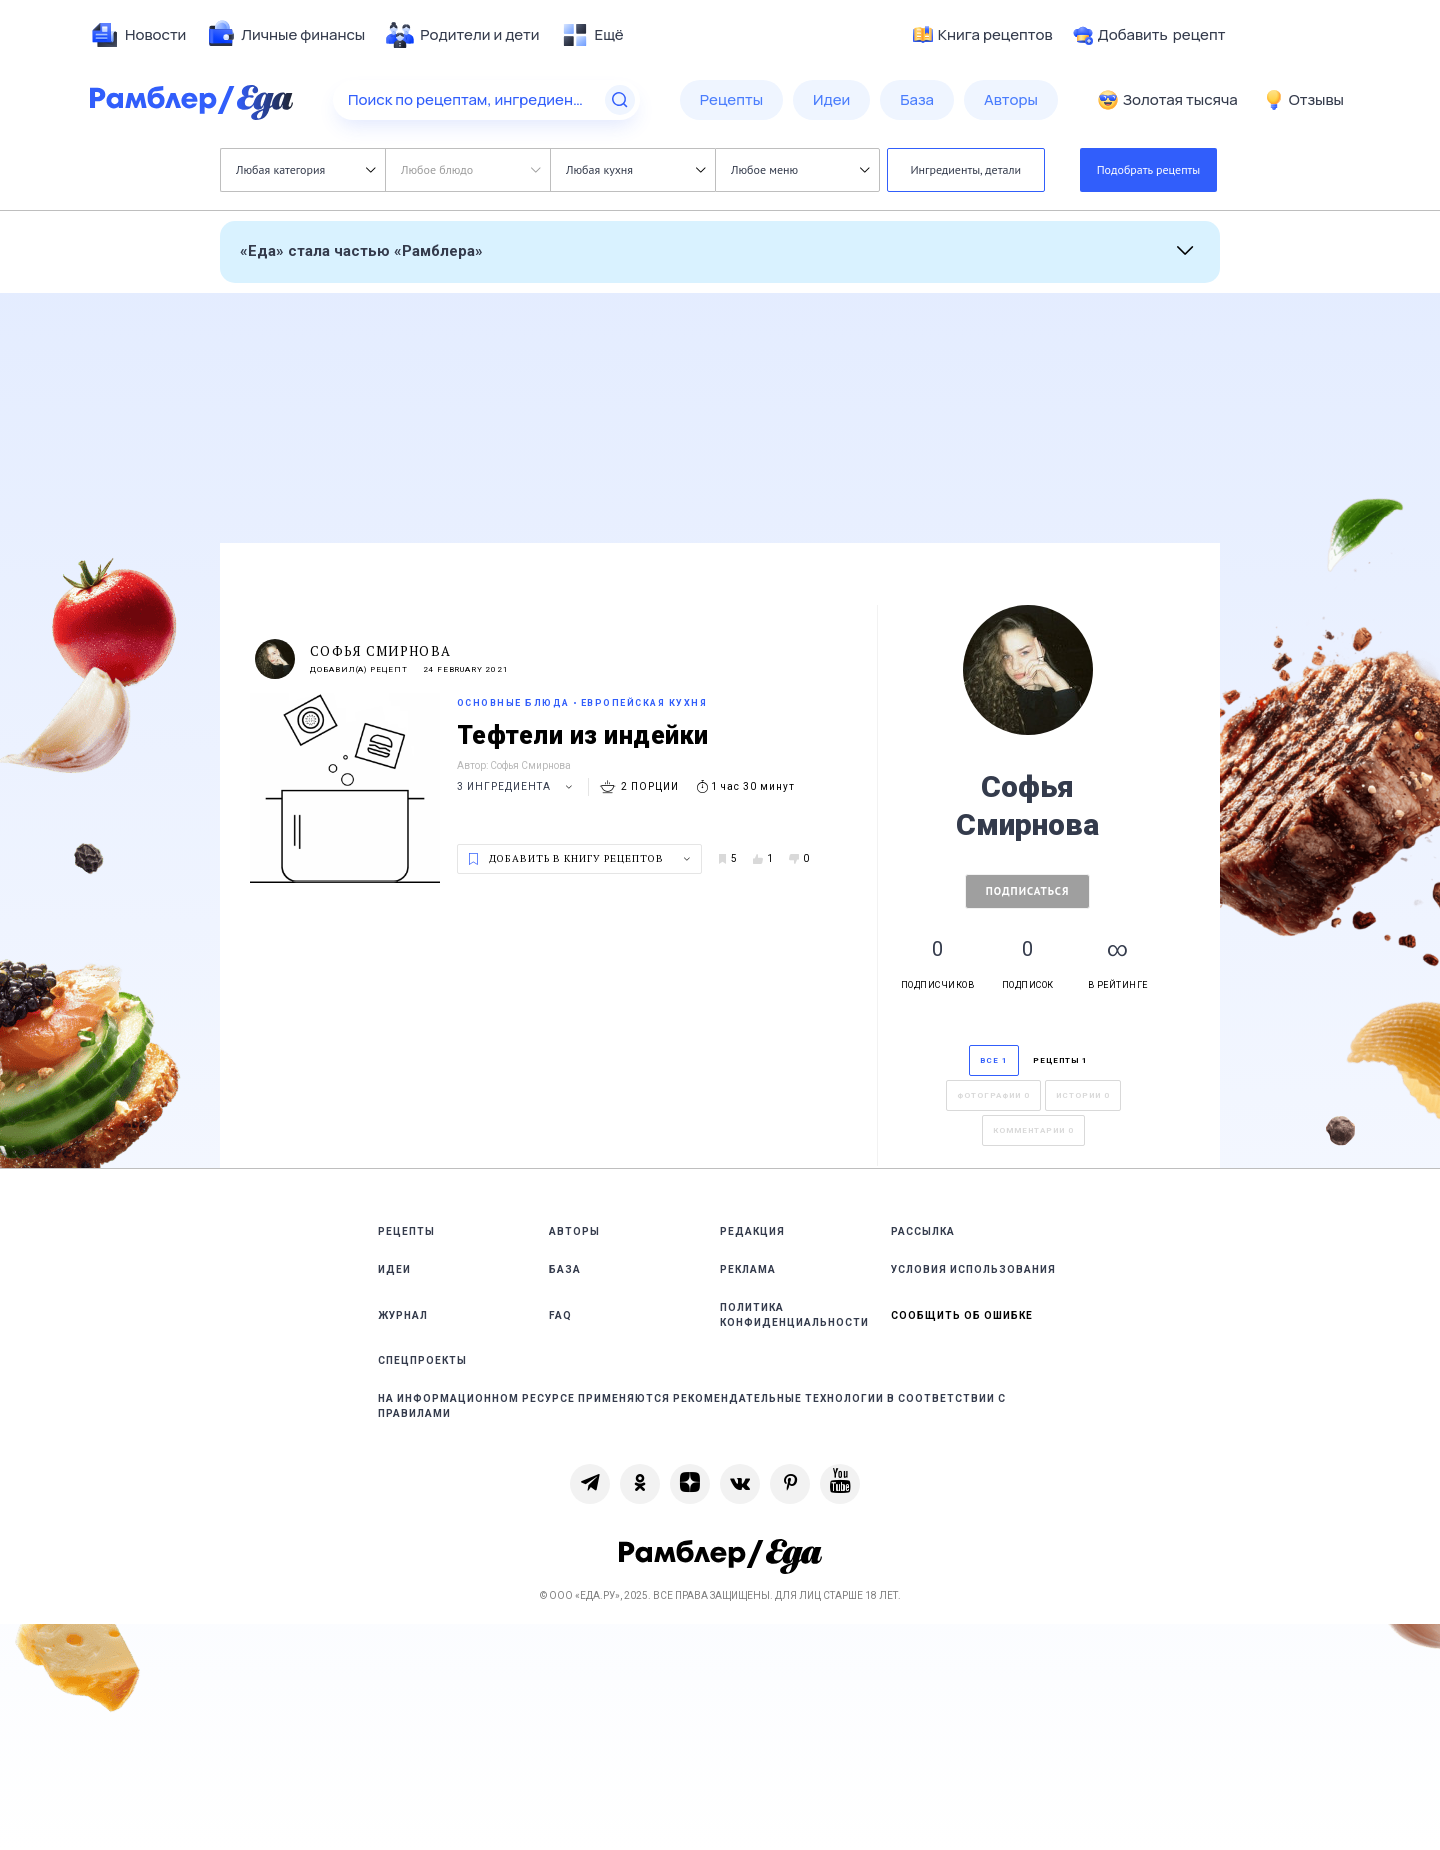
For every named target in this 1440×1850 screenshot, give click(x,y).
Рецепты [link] (406, 1231)
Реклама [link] (748, 1269)
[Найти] (620, 100)
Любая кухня (635, 169)
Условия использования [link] (973, 1269)
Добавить (1149, 35)
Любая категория (305, 169)
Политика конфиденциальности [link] (794, 1315)
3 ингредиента (517, 786)
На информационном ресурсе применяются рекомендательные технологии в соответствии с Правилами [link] (692, 1406)
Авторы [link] (574, 1231)
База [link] (565, 1269)
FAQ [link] (560, 1315)
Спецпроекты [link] (422, 1360)
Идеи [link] (394, 1269)
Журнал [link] (403, 1315)
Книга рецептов (983, 35)
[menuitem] (138, 35)
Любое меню (800, 169)
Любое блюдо (470, 169)
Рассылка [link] (923, 1231)
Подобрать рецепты (1149, 169)
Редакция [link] (752, 1231)
